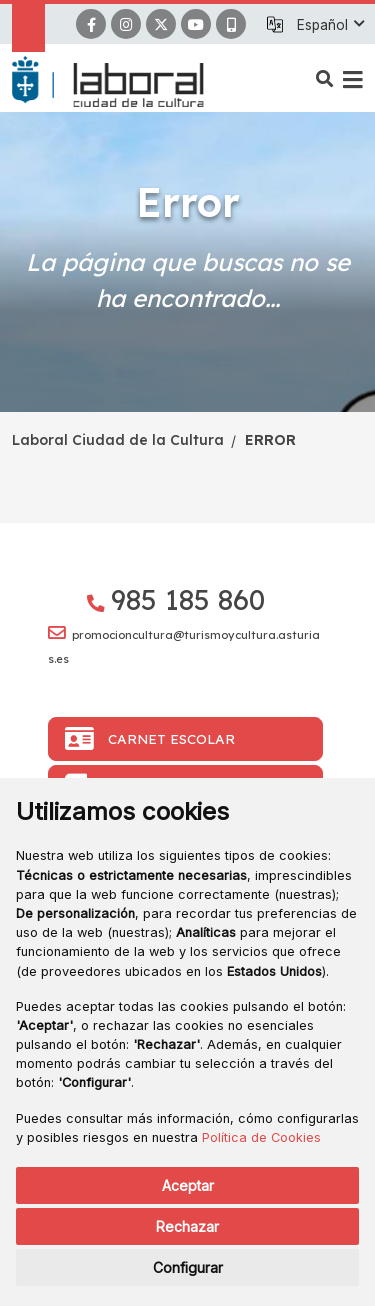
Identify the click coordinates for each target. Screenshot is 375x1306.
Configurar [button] (188, 1267)
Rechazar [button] (187, 1226)
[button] (330, 25)
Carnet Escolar (150, 739)
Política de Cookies (261, 1137)
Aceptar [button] (188, 1185)
